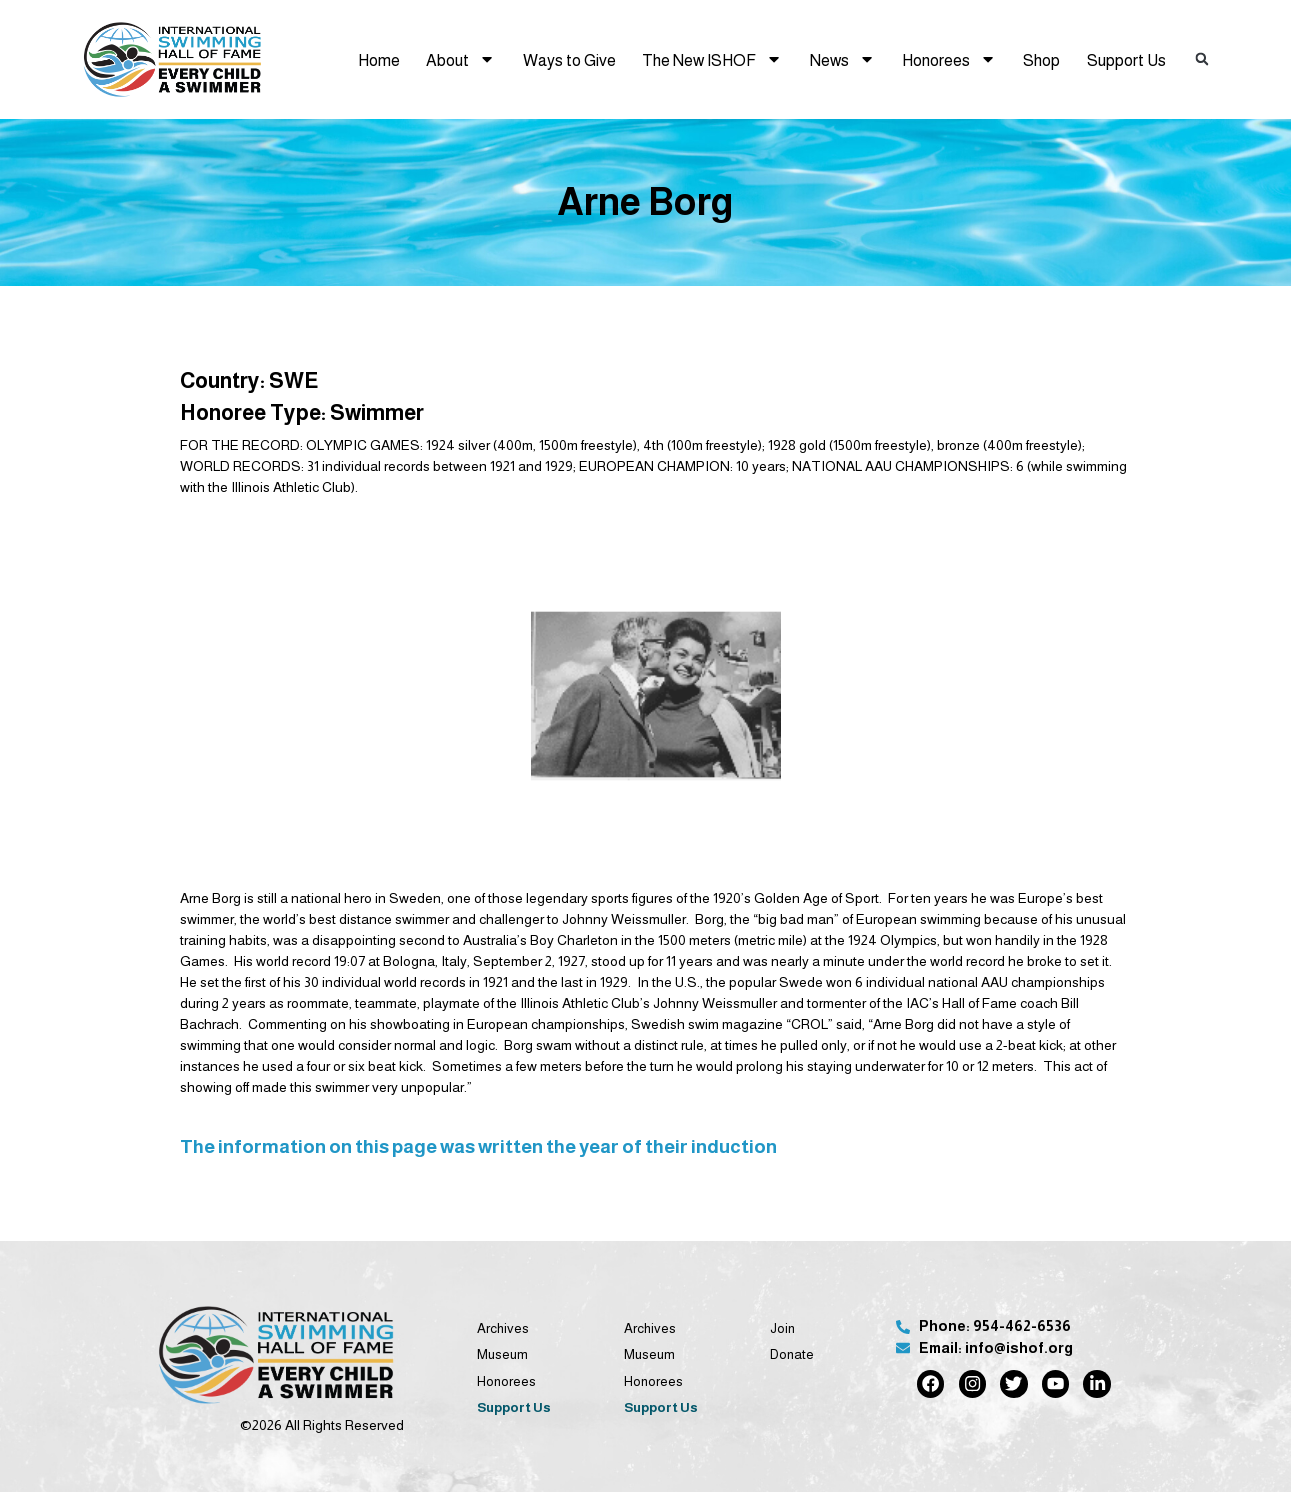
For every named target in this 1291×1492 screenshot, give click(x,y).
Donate (792, 1354)
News (842, 59)
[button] (1202, 60)
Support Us (1126, 60)
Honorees (949, 59)
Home (379, 60)
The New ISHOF (712, 59)
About (460, 59)
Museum (502, 1354)
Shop (1041, 60)
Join (782, 1328)
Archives (503, 1328)
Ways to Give (569, 60)
